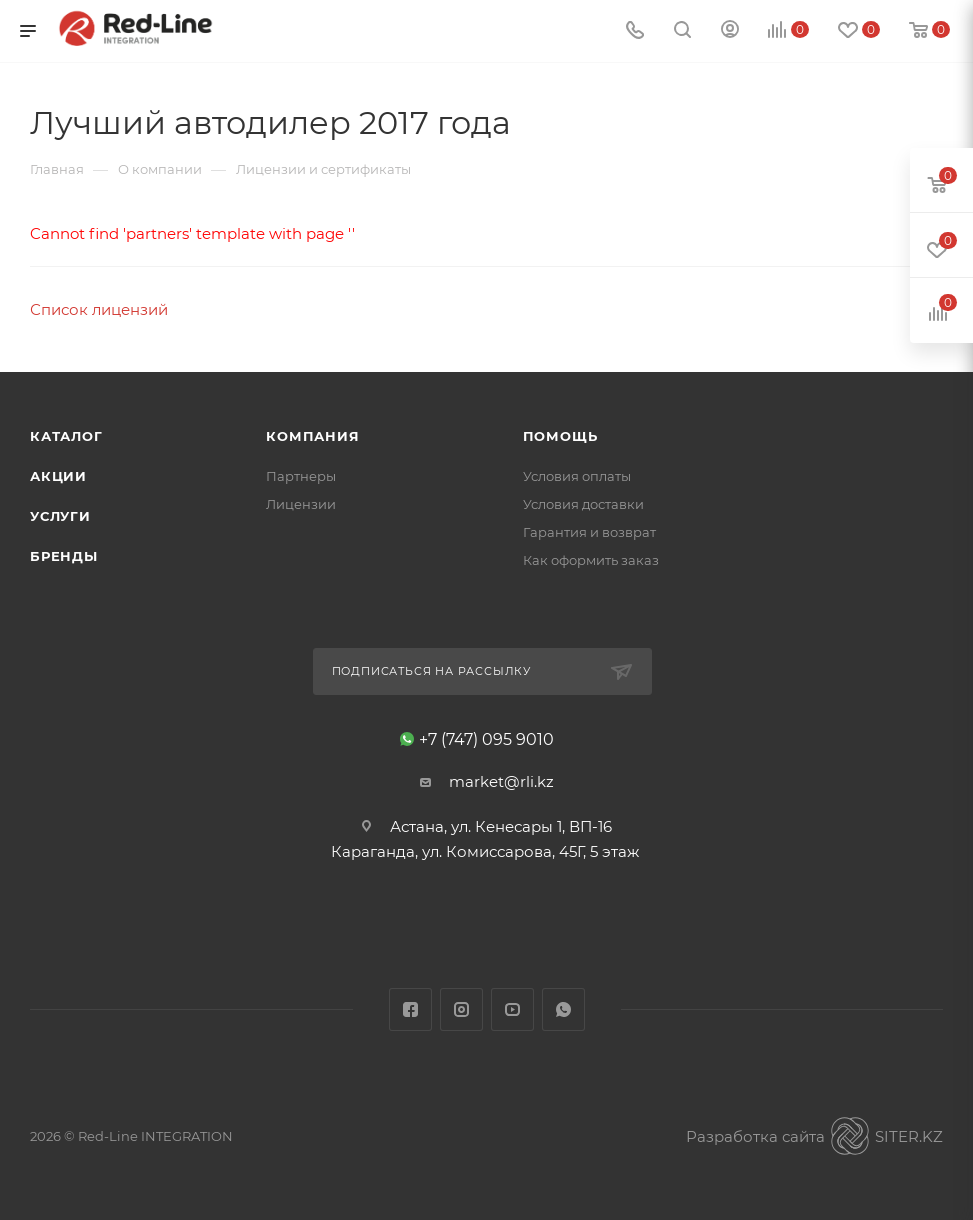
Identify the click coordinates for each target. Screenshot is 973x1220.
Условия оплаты (577, 476)
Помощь (560, 436)
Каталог (66, 436)
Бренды (64, 556)
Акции (58, 476)
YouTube (512, 1009)
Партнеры (301, 476)
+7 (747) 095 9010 (486, 740)
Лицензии (301, 504)
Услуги (60, 516)
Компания (312, 436)
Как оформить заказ (591, 560)
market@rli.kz (501, 781)
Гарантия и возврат (589, 532)
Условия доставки (583, 504)
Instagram (461, 1009)
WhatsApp (563, 1009)
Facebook (410, 1009)
